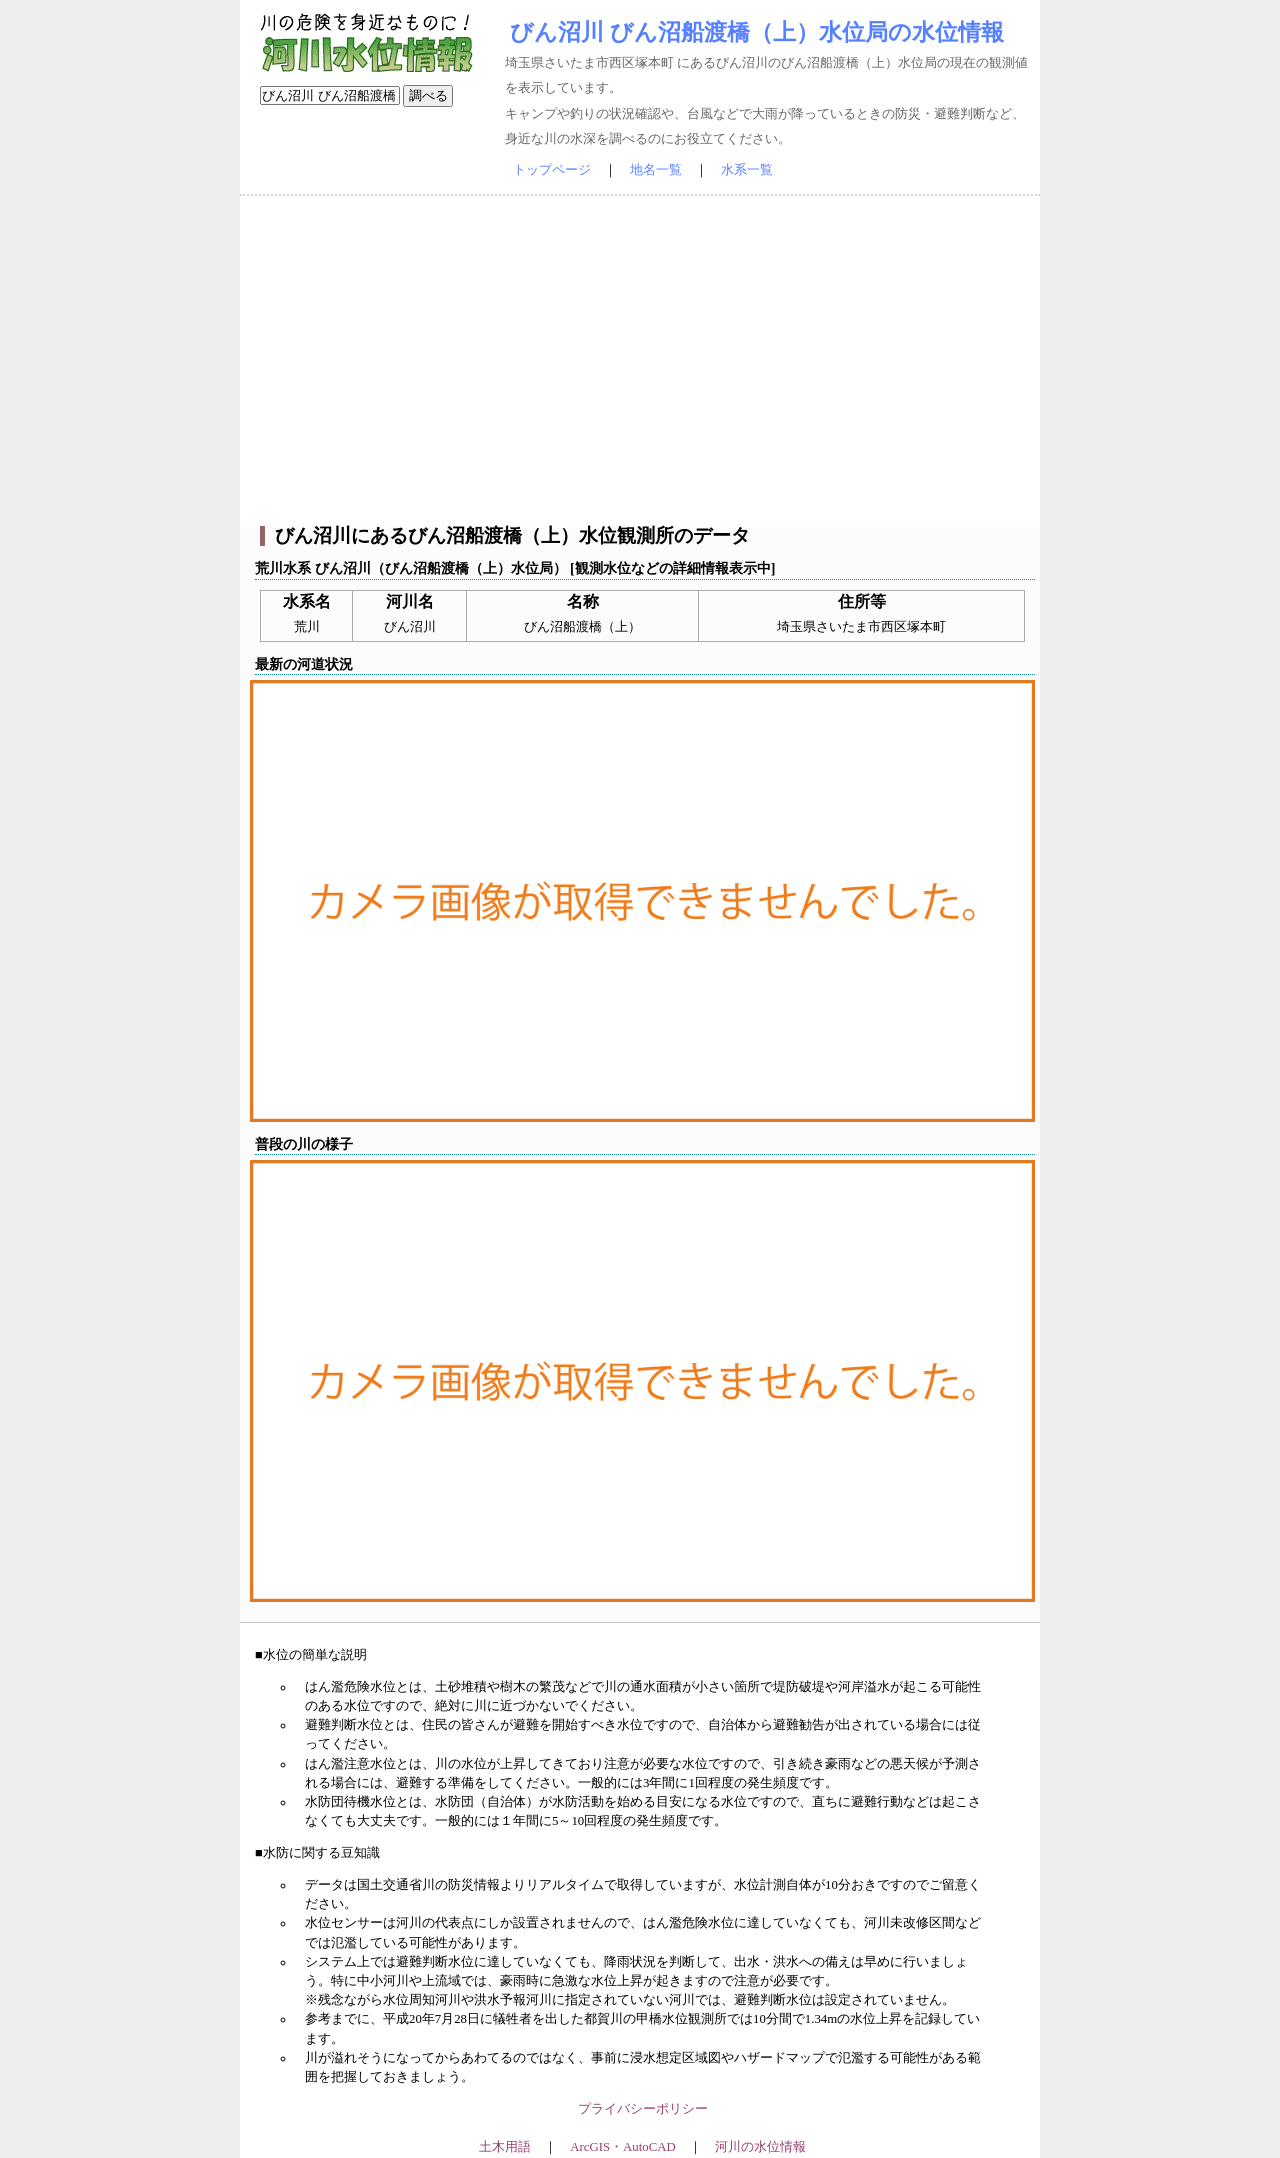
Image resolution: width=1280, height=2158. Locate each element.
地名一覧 (656, 170)
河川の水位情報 (760, 2147)
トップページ (552, 170)
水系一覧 (747, 170)
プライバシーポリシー (643, 2109)
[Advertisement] (640, 361)
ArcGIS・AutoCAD (622, 2147)
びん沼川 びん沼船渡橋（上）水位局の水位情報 (757, 32)
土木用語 (505, 2147)
